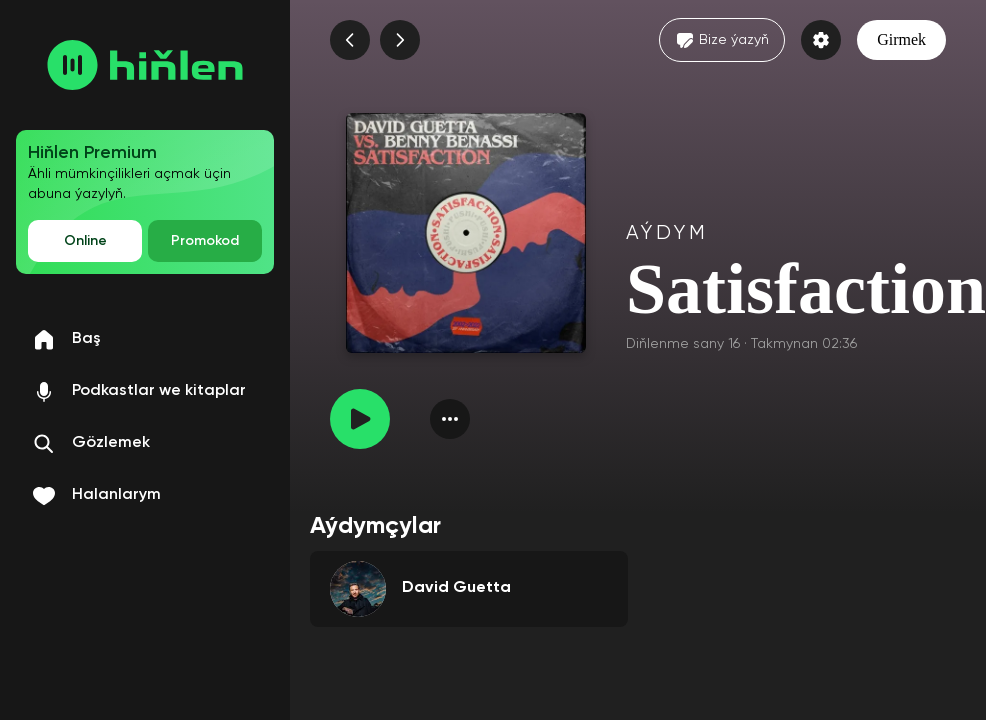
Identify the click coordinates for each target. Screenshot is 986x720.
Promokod (205, 241)
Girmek (901, 39)
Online (85, 241)
